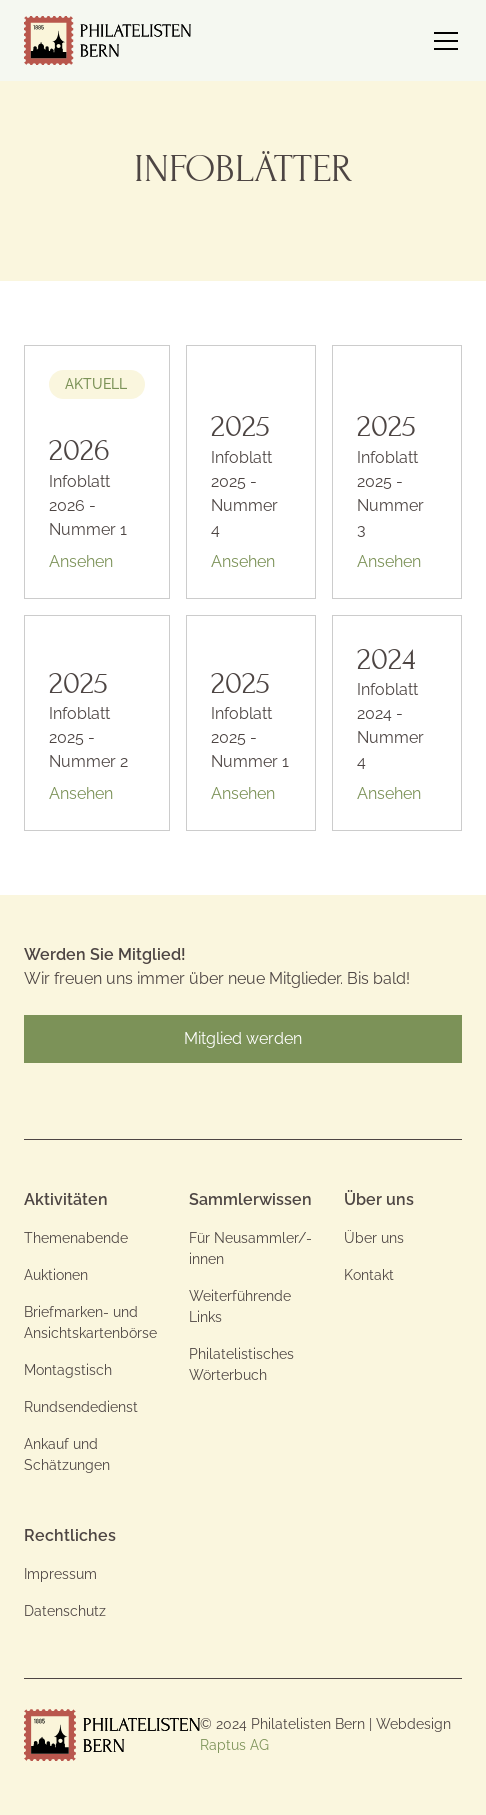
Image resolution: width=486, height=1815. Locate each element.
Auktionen (56, 1275)
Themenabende (76, 1238)
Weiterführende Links (240, 1306)
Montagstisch (68, 1370)
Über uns (374, 1238)
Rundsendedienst (81, 1407)
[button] (442, 41)
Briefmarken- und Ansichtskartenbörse (90, 1322)
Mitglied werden (243, 1038)
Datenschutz (65, 1611)
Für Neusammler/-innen (250, 1248)
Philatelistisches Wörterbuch (241, 1364)
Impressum (60, 1574)
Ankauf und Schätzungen (67, 1454)
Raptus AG (234, 1745)
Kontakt (369, 1275)
